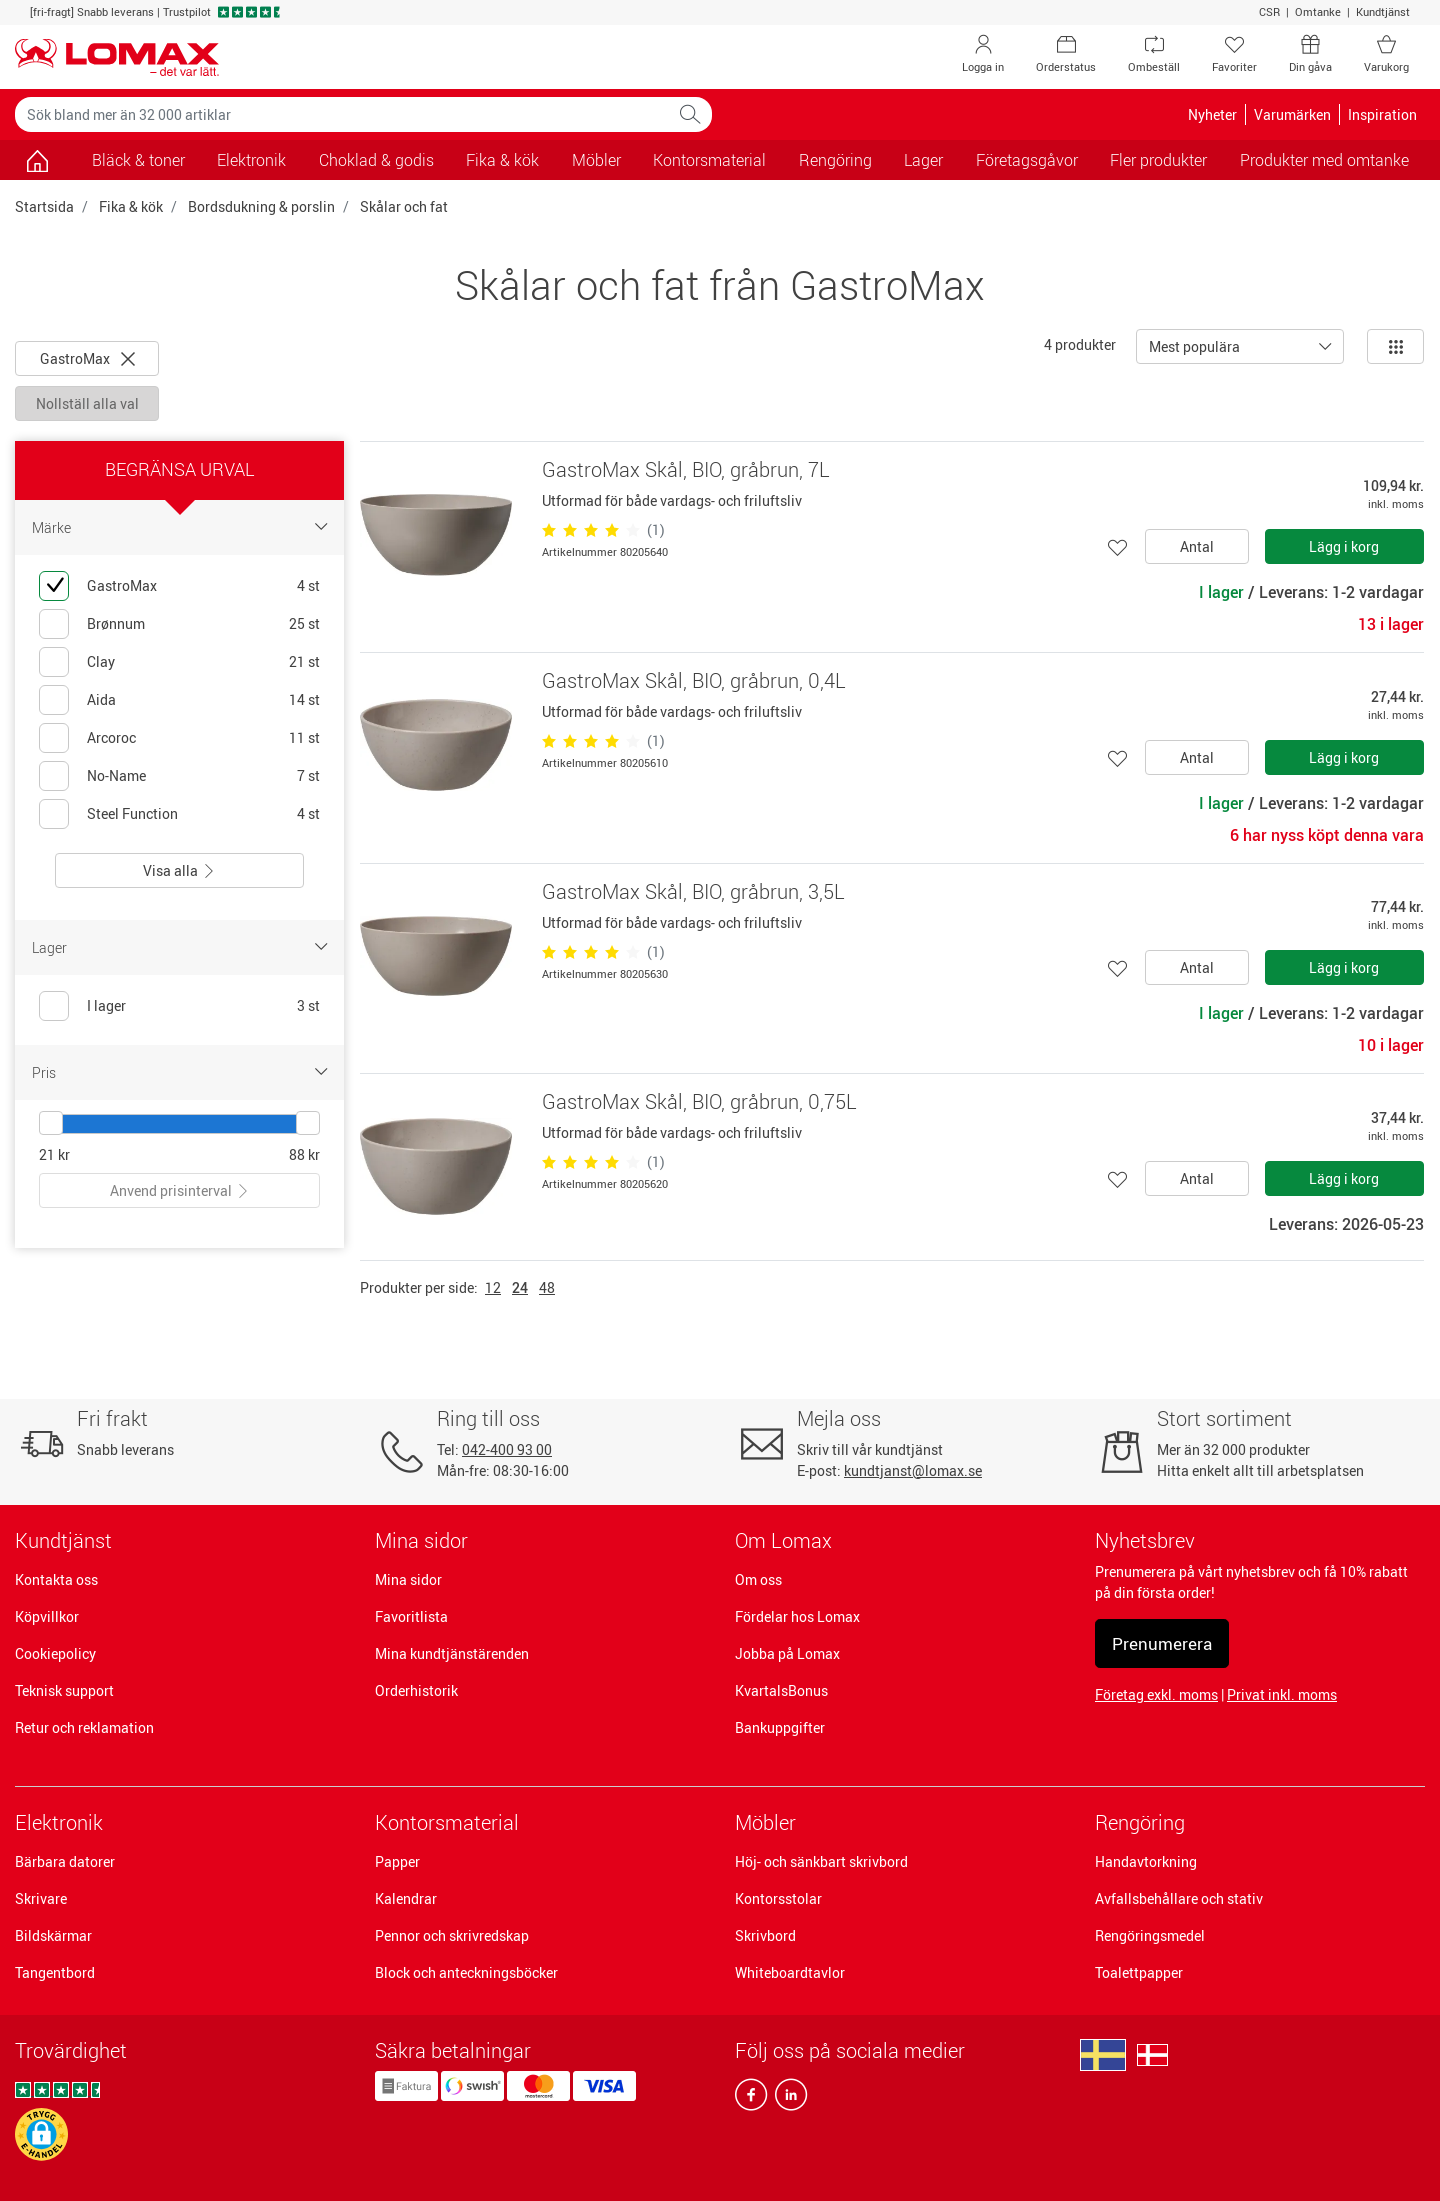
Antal (1197, 546)
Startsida (44, 206)
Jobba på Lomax (787, 1653)
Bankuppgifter (780, 1727)
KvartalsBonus (781, 1690)
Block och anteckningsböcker (466, 1972)
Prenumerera (1162, 1643)
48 (547, 1287)
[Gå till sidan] (37, 160)
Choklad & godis (376, 160)
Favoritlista (411, 1616)
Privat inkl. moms (1282, 1694)
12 (493, 1287)
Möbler (765, 1822)
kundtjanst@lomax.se (913, 1470)
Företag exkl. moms (1156, 1694)
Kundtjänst (1383, 11)
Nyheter (1212, 114)
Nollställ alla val (87, 403)
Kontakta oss (56, 1579)
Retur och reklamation (84, 1727)
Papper (397, 1861)
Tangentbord (55, 1972)
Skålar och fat (404, 206)
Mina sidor (408, 1579)
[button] (41, 2134)
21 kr (54, 1154)
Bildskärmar (53, 1935)
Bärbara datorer (65, 1861)
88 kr (304, 1154)
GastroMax (87, 358)
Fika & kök (131, 206)
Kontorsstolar (778, 1898)
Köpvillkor (47, 1616)
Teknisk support (64, 1690)
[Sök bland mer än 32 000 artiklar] (342, 114)
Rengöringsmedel (1150, 1935)
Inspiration (1382, 114)
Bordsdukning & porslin (261, 206)
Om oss (758, 1579)
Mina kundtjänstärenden (452, 1653)
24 (520, 1287)
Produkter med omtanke (1324, 160)
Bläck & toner (138, 160)
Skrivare (41, 1898)
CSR (1269, 11)
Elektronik (59, 1822)
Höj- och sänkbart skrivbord (821, 1861)
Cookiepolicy (55, 1653)
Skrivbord (765, 1935)
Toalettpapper (1139, 1972)
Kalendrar (406, 1898)
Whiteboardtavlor (790, 1972)
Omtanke (1318, 11)
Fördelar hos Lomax (797, 1616)
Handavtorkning (1146, 1861)
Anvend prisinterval (180, 1190)
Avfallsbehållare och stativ (1179, 1898)
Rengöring (1140, 1822)
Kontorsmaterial (447, 1822)
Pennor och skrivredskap (452, 1935)
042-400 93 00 (507, 1449)
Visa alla (179, 870)
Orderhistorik (416, 1690)
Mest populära (1194, 346)
